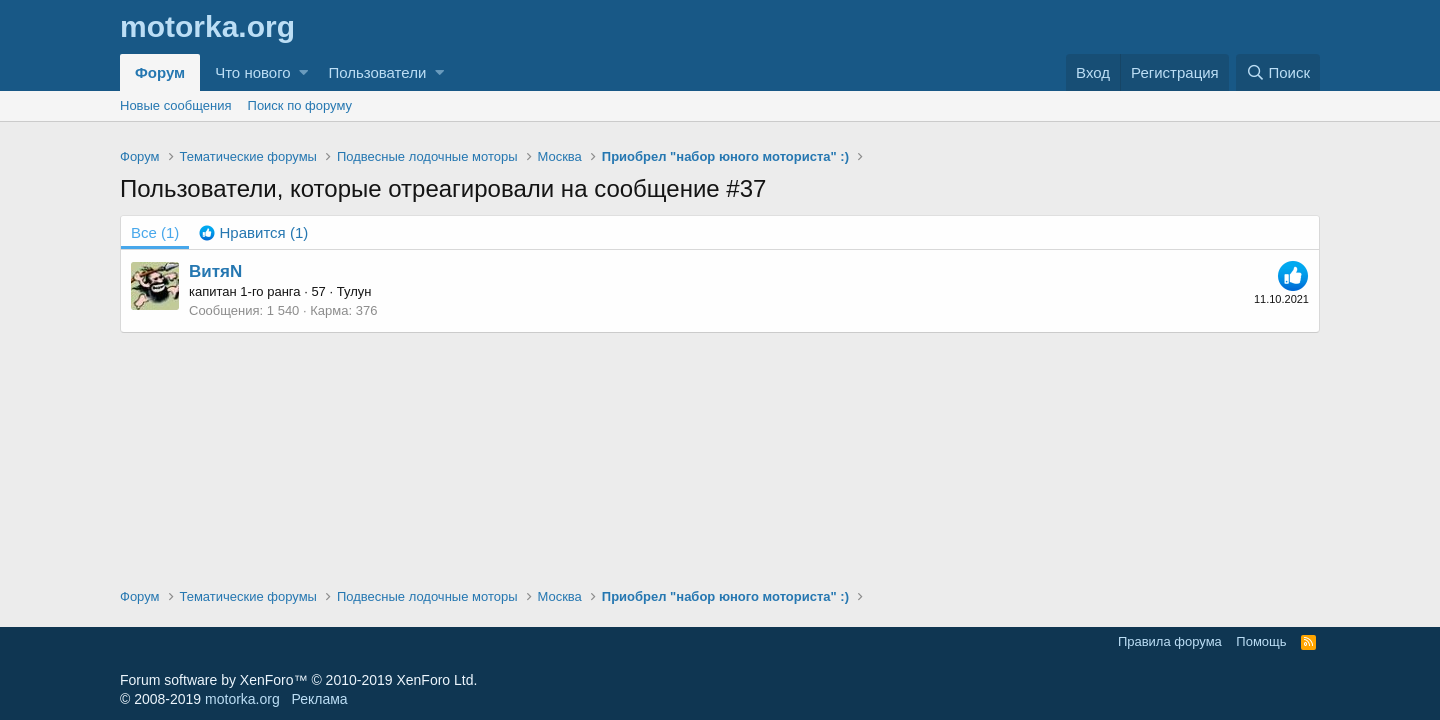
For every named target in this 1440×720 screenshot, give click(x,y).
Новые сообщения (176, 105)
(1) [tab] (155, 232)
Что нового (252, 72)
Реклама (319, 699)
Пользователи (377, 72)
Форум (160, 72)
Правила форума (1170, 641)
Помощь (1261, 641)
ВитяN (215, 271)
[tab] (253, 232)
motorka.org (242, 699)
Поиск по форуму (300, 105)
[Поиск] (1278, 72)
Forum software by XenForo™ (298, 680)
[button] (303, 72)
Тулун (354, 291)
